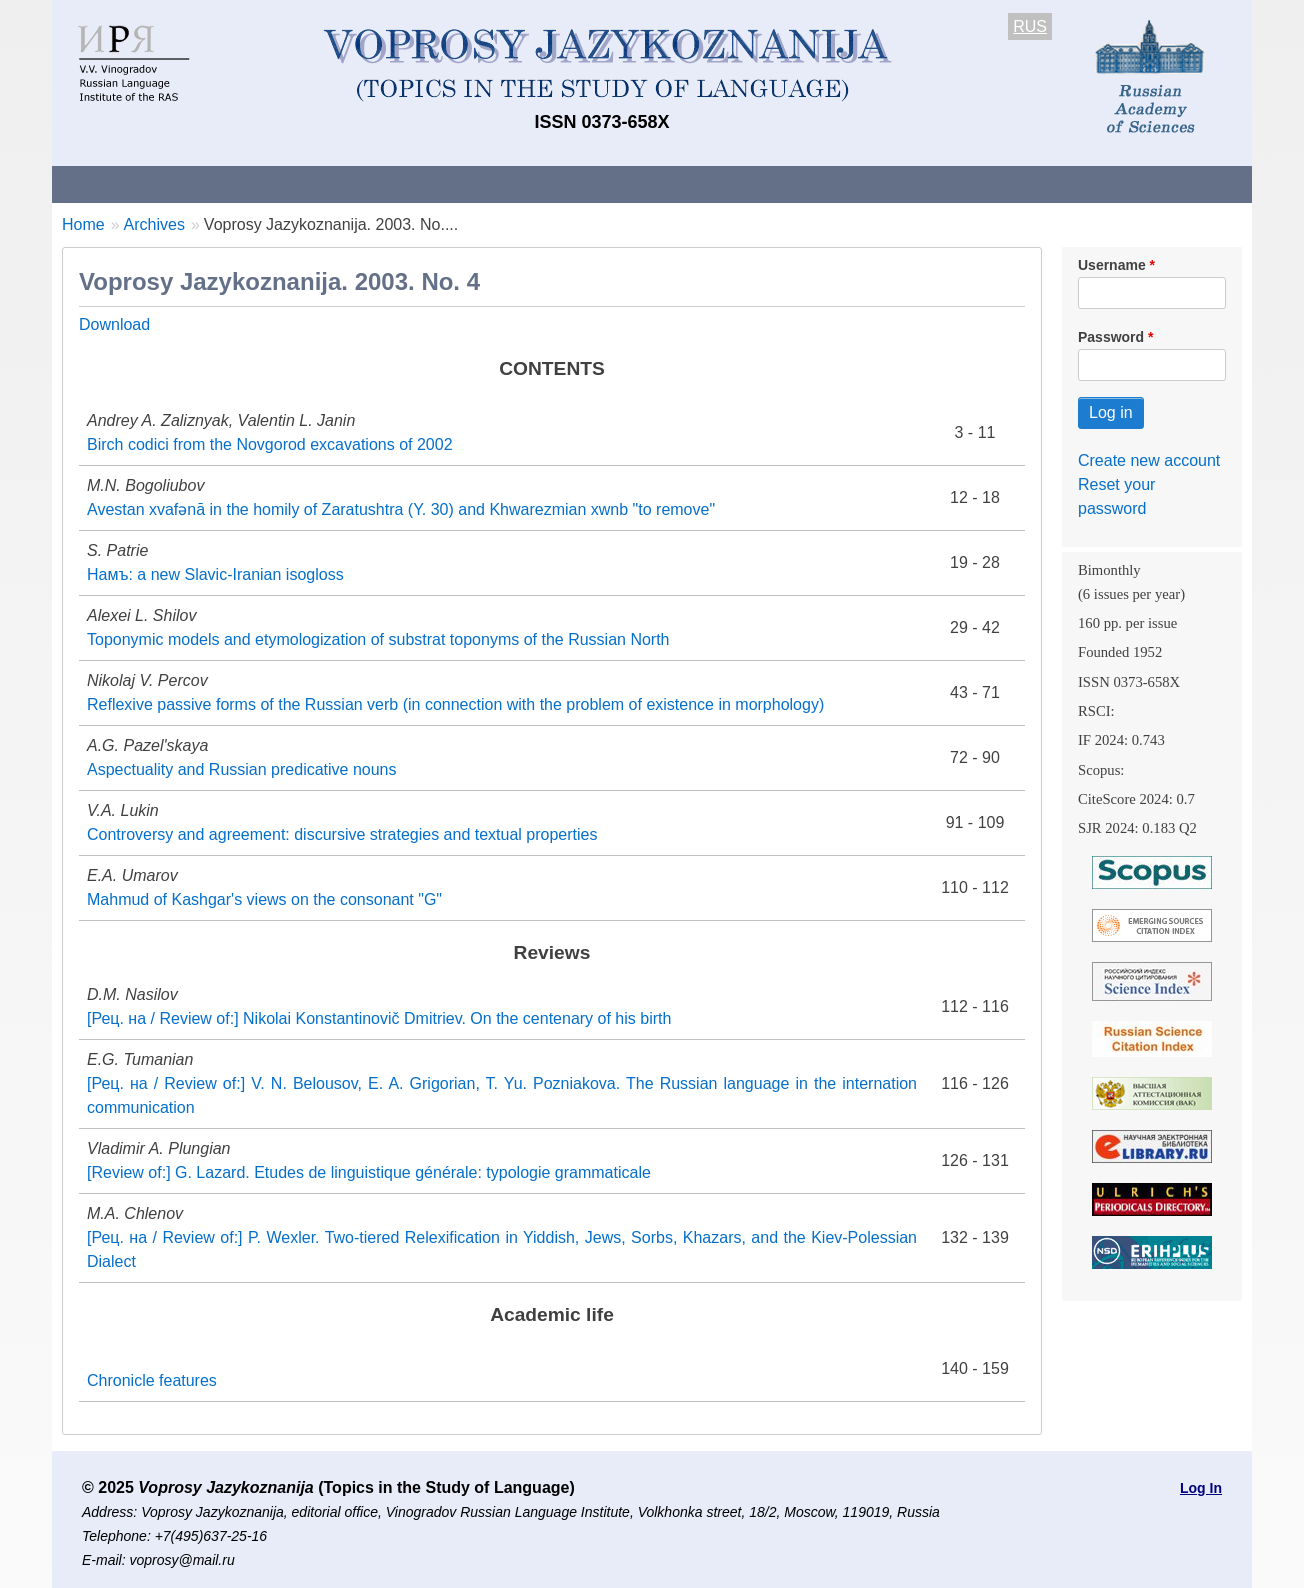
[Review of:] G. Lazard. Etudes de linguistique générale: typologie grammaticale (369, 1172)
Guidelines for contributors (434, 183)
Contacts (268, 183)
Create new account (1149, 460)
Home (83, 224)
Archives (732, 183)
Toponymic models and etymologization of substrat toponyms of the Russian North (378, 639)
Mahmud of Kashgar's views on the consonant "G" (264, 899)
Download (114, 324)
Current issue (614, 183)
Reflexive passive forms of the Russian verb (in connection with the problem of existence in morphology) (455, 704)
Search (1110, 183)
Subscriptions (852, 183)
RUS (1030, 26)
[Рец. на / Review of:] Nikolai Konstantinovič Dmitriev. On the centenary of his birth (379, 1018)
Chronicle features (152, 1380)
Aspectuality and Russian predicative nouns (242, 769)
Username (1112, 265)
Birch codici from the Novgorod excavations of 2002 (270, 444)
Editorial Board (992, 183)
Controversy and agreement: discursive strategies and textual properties (342, 834)
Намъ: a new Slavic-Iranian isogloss (215, 574)
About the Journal (134, 183)
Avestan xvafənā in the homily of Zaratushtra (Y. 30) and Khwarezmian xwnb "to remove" (401, 509)
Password (1111, 337)
